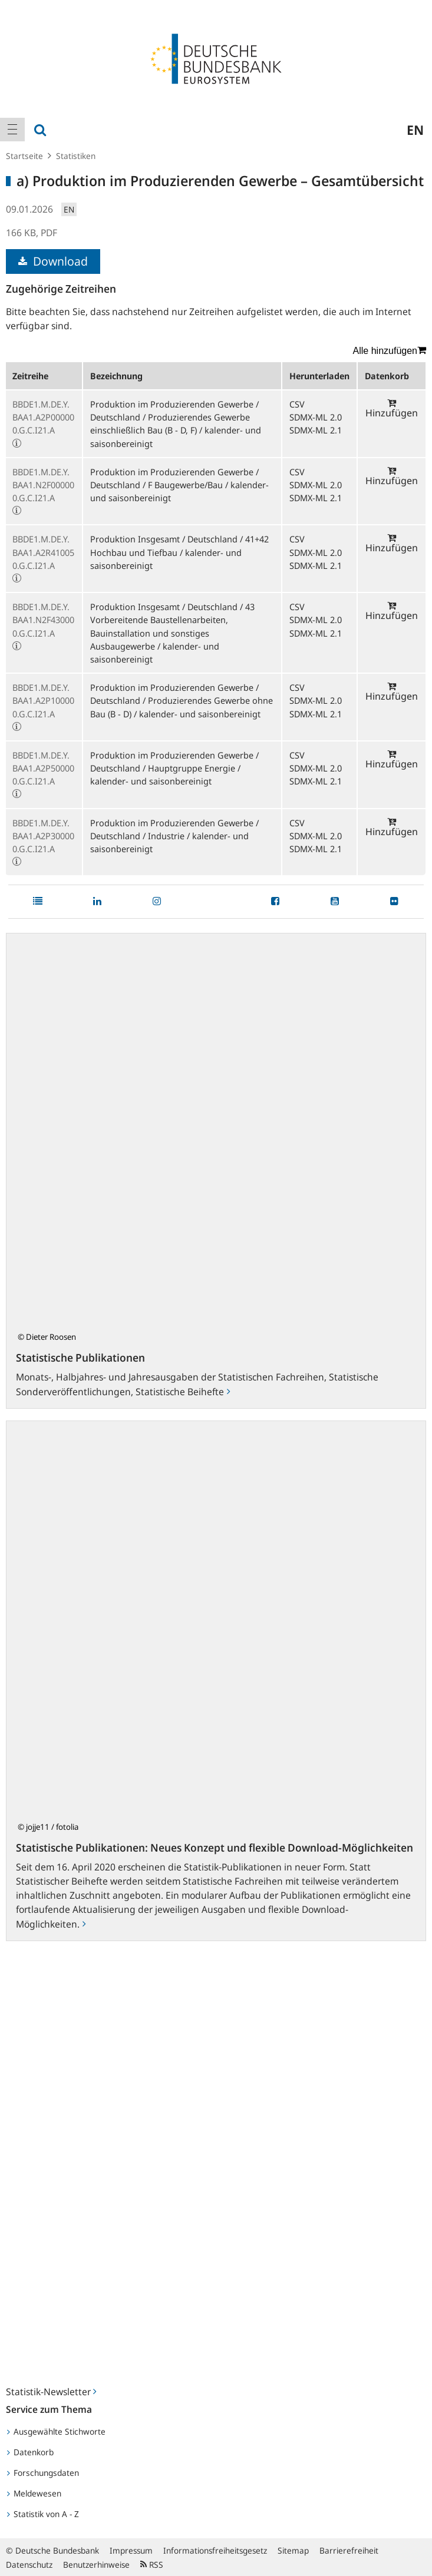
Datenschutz (29, 2564)
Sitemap (293, 2550)
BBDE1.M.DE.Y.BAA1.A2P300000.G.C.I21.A (43, 836)
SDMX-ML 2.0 (315, 417)
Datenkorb (30, 2452)
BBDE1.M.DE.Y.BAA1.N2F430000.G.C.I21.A (43, 619)
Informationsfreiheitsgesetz (215, 2550)
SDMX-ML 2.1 (315, 430)
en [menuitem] (415, 129)
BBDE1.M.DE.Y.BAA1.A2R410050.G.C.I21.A (43, 552)
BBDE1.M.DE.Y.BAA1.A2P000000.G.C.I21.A (43, 417)
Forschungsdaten (43, 2472)
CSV (297, 404)
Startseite (24, 155)
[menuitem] (12, 129)
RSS (151, 2564)
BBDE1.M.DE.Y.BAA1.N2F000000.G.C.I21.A (43, 485)
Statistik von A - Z (43, 2513)
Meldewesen (34, 2493)
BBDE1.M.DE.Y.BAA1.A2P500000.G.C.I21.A (43, 768)
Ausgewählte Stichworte (56, 2431)
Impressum (131, 2550)
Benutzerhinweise (96, 2564)
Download (53, 261)
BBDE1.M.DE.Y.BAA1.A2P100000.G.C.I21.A (43, 700)
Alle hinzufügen (389, 350)
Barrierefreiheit (348, 2550)
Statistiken (75, 155)
